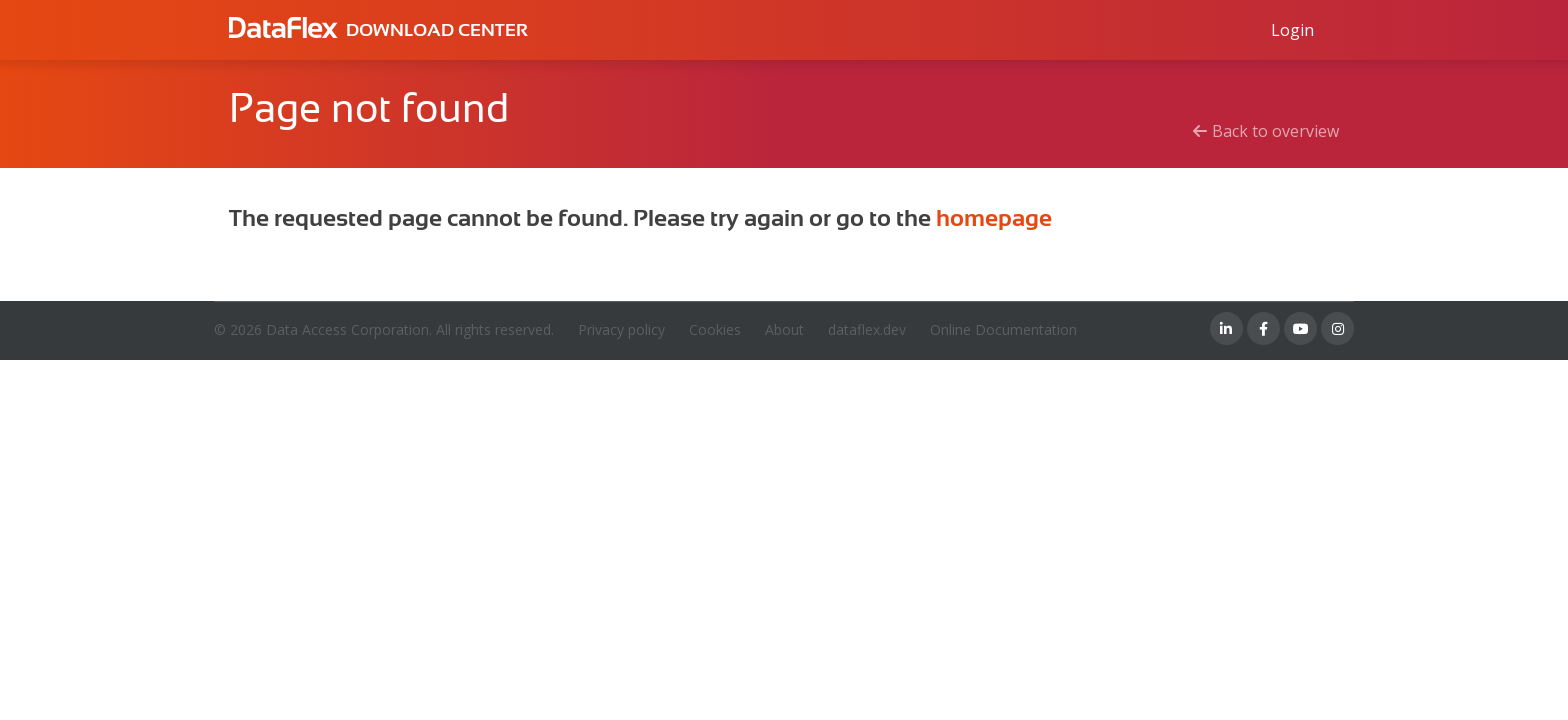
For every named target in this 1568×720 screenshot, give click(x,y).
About (784, 329)
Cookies (715, 329)
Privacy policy (621, 329)
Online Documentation (1003, 329)
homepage (994, 218)
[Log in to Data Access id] (1292, 30)
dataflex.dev (867, 329)
